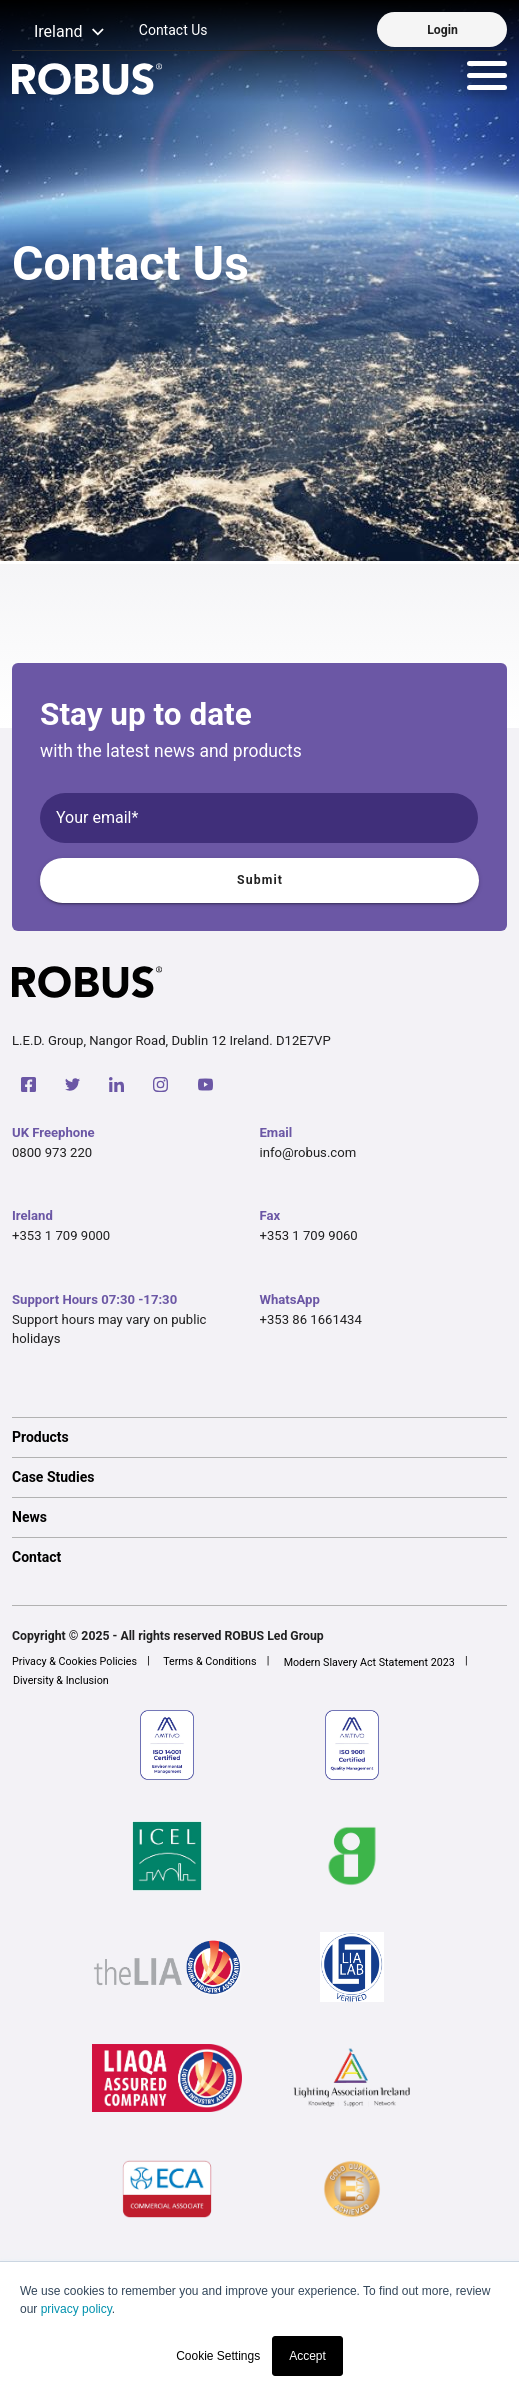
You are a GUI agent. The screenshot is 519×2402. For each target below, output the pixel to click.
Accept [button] (307, 2356)
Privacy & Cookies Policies (74, 1661)
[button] (58, 32)
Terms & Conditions (209, 1661)
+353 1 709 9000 (61, 1235)
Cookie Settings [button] (218, 2356)
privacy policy (76, 2309)
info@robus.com (308, 1152)
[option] (259, 1437)
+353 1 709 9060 (309, 1235)
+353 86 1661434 (311, 1319)
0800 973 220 (52, 1152)
